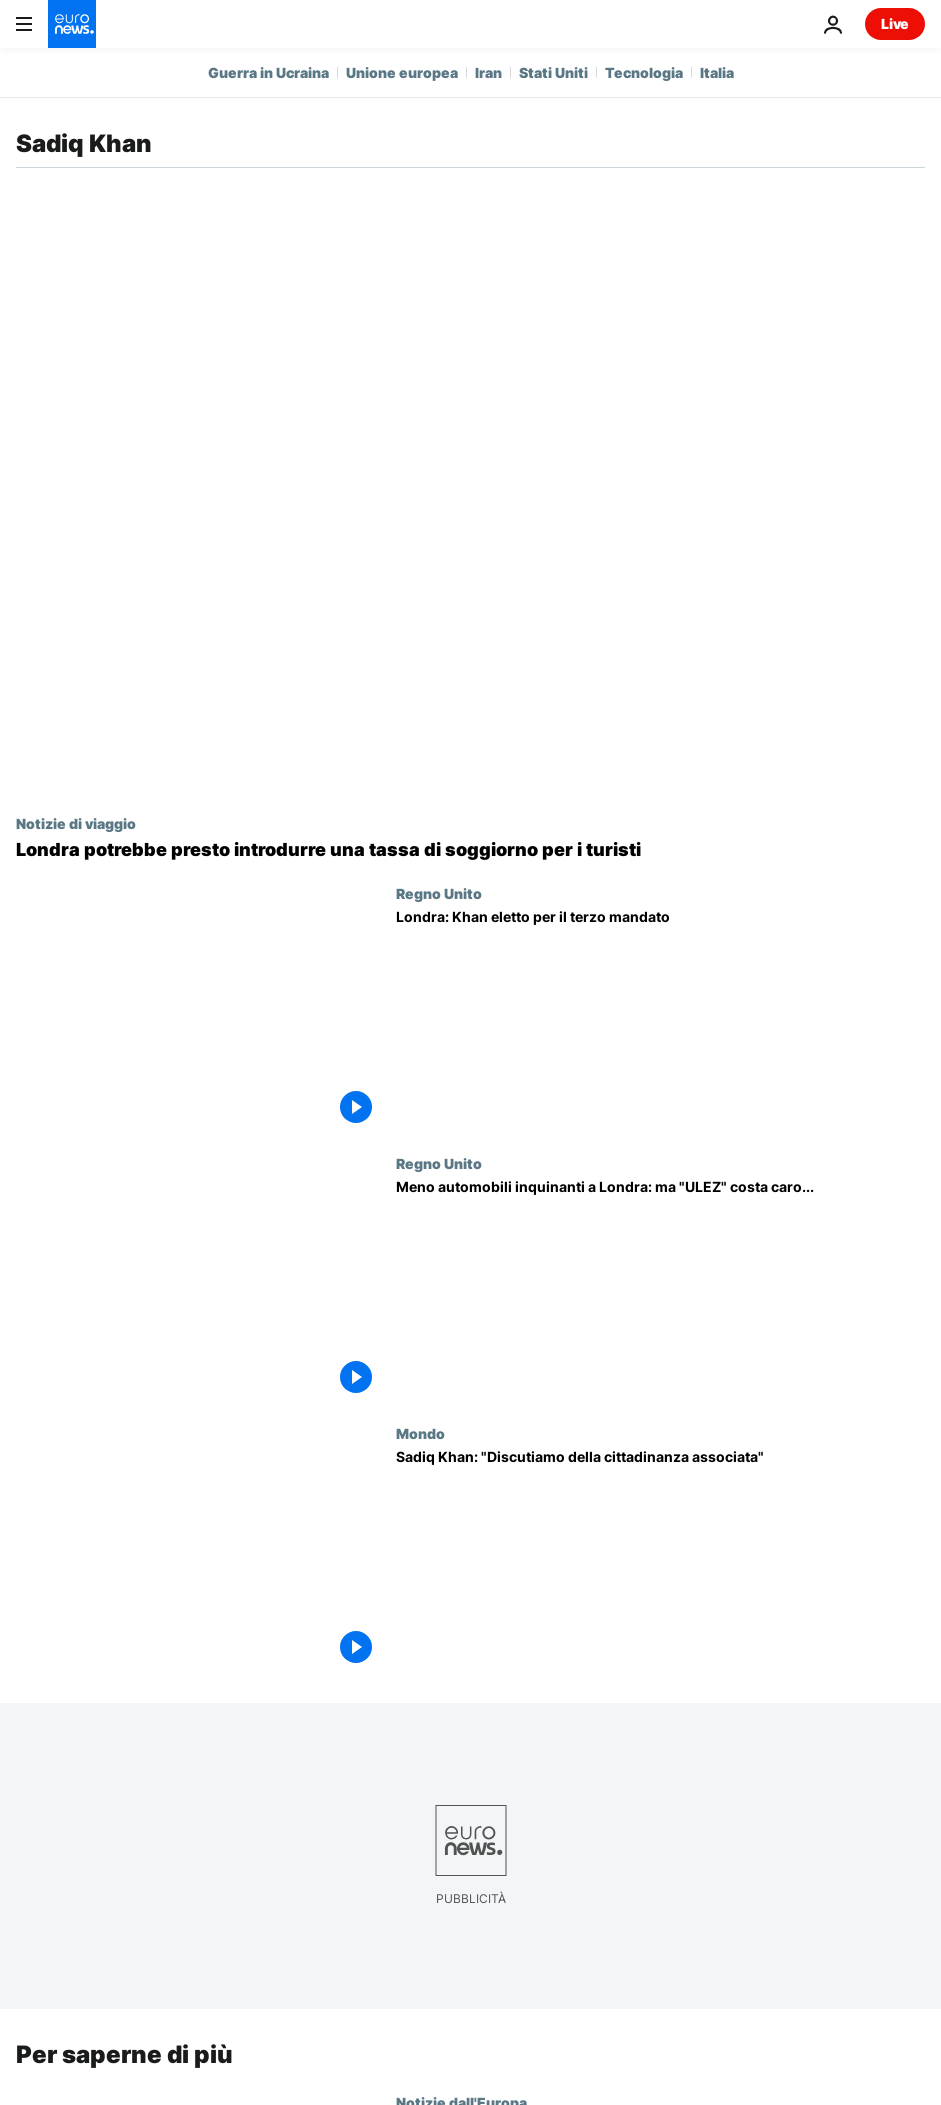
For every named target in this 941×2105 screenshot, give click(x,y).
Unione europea (402, 72)
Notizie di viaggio (76, 823)
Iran (488, 72)
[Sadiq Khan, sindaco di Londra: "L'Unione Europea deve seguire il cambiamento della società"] (660, 1560)
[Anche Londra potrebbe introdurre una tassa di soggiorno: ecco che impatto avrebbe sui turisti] (470, 850)
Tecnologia (644, 72)
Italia (717, 72)
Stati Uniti (553, 72)
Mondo (420, 1433)
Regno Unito (439, 893)
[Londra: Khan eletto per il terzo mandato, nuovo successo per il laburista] (660, 1020)
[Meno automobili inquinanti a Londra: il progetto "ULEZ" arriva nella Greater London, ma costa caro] (660, 1290)
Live (895, 23)
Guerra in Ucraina (268, 72)
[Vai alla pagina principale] (72, 24)
